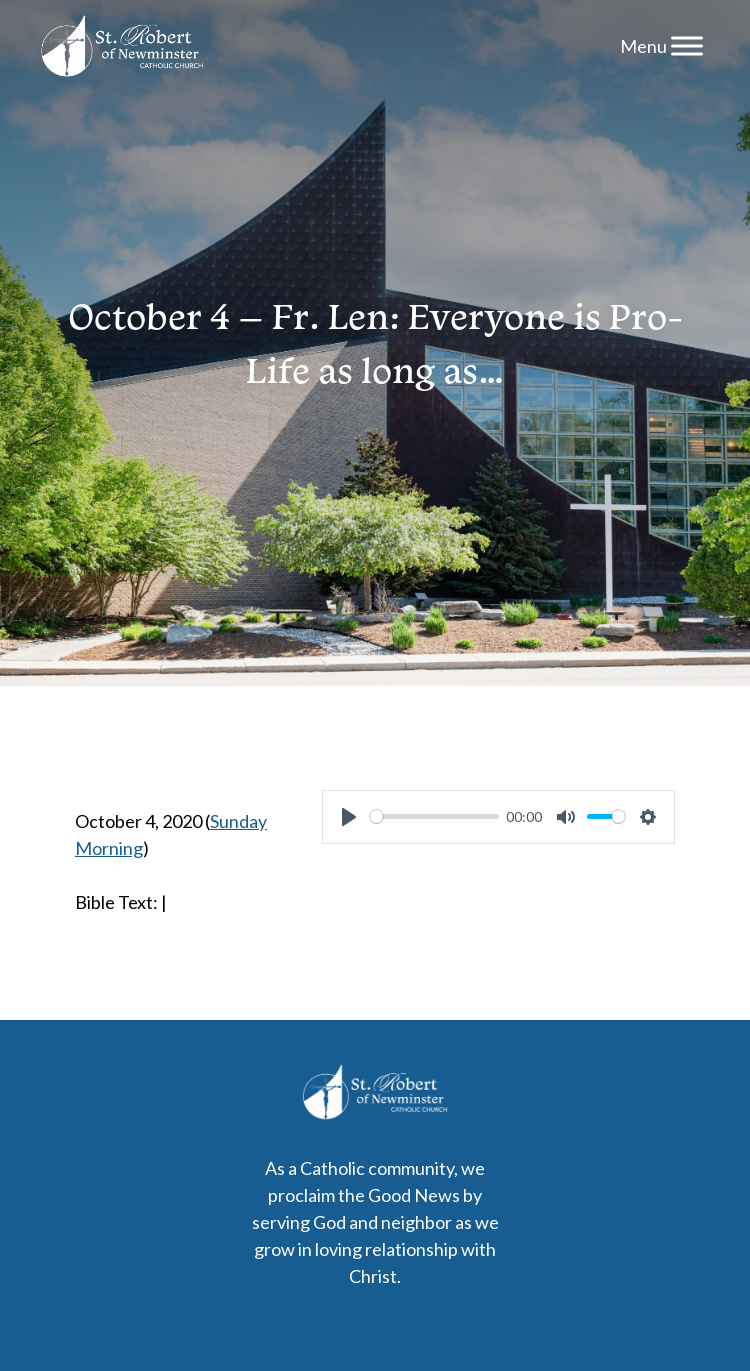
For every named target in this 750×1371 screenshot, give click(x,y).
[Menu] (687, 45)
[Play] (349, 817)
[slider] (434, 816)
